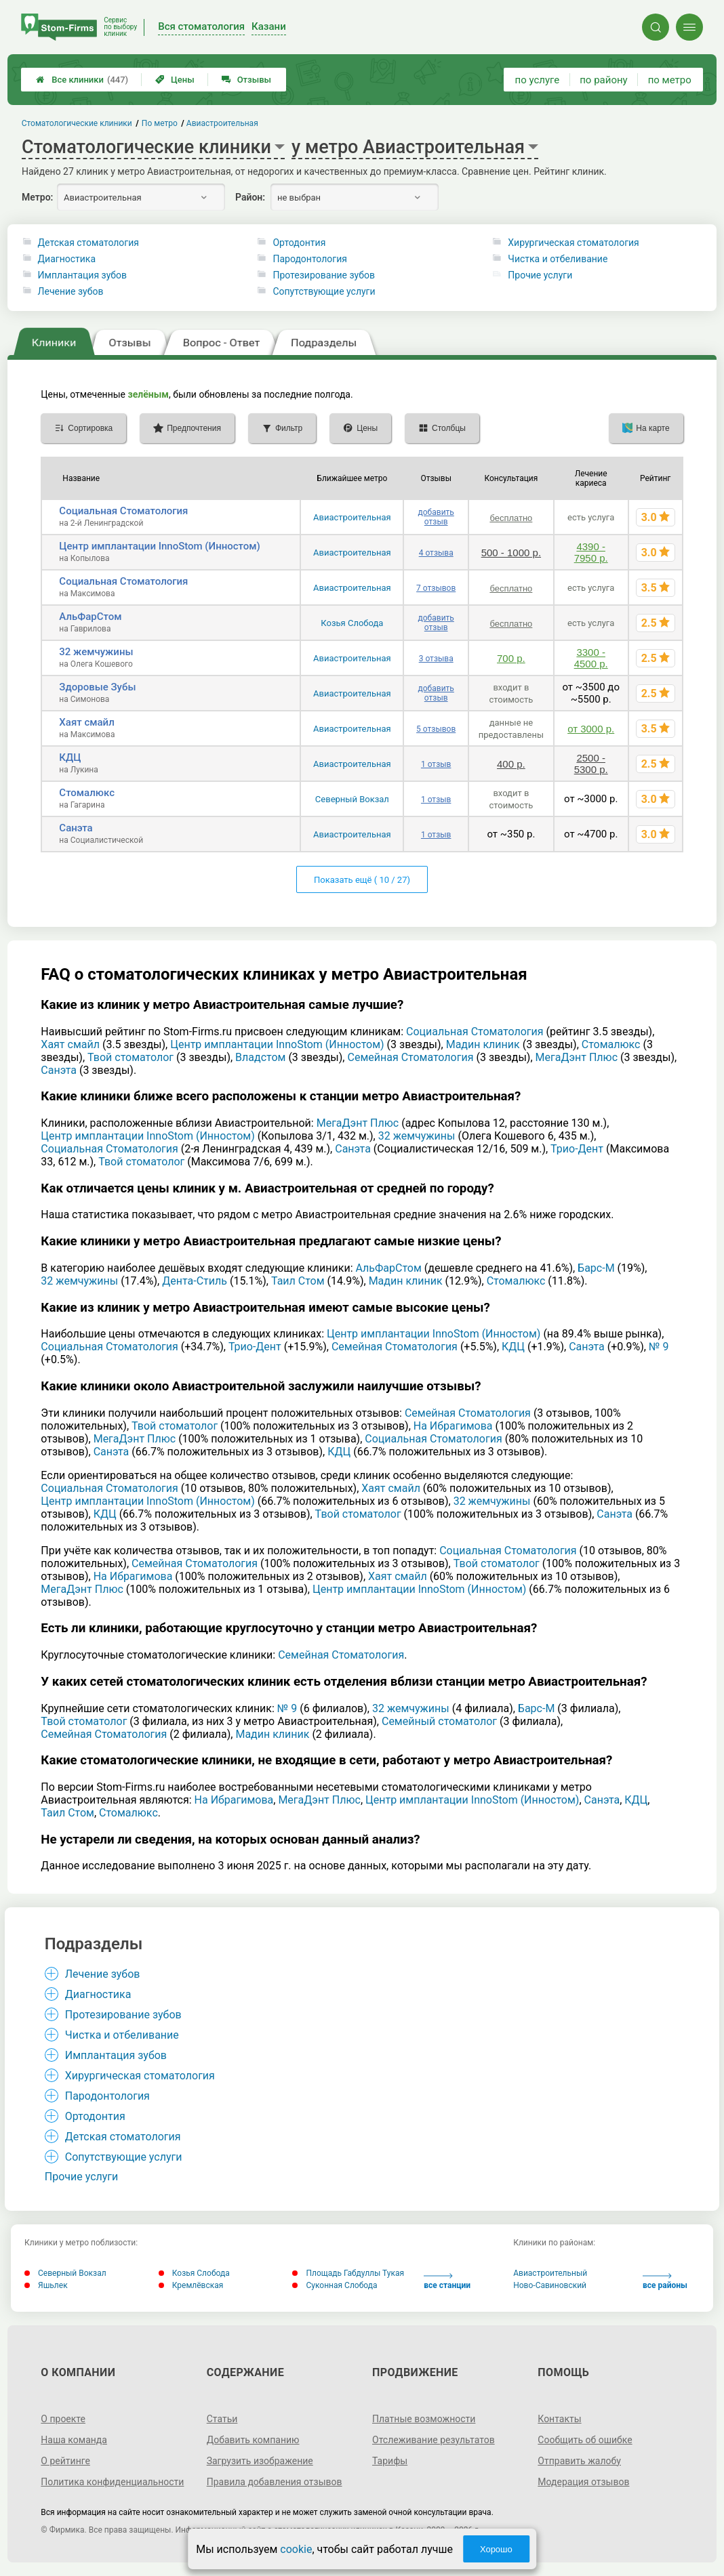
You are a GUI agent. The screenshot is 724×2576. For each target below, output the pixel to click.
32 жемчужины (96, 652)
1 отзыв (436, 764)
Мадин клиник (483, 1044)
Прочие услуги (540, 275)
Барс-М (596, 1268)
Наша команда (74, 2439)
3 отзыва (436, 658)
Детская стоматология (88, 242)
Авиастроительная (352, 517)
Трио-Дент (576, 1148)
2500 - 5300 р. (591, 763)
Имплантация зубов (82, 275)
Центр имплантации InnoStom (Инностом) (159, 546)
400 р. (511, 764)
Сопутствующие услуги (324, 291)
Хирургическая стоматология (573, 242)
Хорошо (496, 2549)
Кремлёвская (191, 2285)
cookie (296, 2549)
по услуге (537, 80)
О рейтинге (65, 2460)
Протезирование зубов (323, 275)
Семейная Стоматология (410, 1057)
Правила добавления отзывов (274, 2481)
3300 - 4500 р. (591, 657)
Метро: (37, 197)
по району (603, 80)
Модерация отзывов (583, 2481)
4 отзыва (436, 553)
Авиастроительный (550, 2273)
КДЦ (70, 757)
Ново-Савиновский (549, 2285)
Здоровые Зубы (97, 687)
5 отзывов (436, 729)
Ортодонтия (299, 242)
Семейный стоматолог (439, 1721)
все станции (447, 2281)
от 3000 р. (590, 728)
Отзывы (246, 80)
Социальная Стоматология (123, 511)
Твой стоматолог (130, 1057)
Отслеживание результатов (433, 2439)
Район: (250, 197)
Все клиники (82, 80)
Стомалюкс (87, 793)
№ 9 (658, 1346)
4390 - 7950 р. (591, 552)
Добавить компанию (253, 2439)
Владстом (260, 1057)
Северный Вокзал (352, 799)
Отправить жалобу (579, 2460)
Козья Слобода (352, 623)
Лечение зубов (71, 291)
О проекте (63, 2418)
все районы (665, 2281)
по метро (669, 80)
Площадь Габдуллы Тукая (348, 2273)
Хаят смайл (86, 722)
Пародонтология (310, 259)
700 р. (511, 658)
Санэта (75, 828)
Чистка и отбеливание (557, 259)
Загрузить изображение (260, 2460)
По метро (160, 123)
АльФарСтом (90, 616)
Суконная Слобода (334, 2285)
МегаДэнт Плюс (577, 1057)
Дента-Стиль (194, 1280)
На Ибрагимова (453, 1425)
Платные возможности (423, 2418)
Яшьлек (46, 2285)
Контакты (559, 2418)
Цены (175, 80)
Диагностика (67, 259)
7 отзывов (436, 588)
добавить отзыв (436, 516)
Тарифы (389, 2460)
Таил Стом (298, 1280)
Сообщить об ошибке (585, 2439)
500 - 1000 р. (511, 552)
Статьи (222, 2418)
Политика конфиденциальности (112, 2481)
